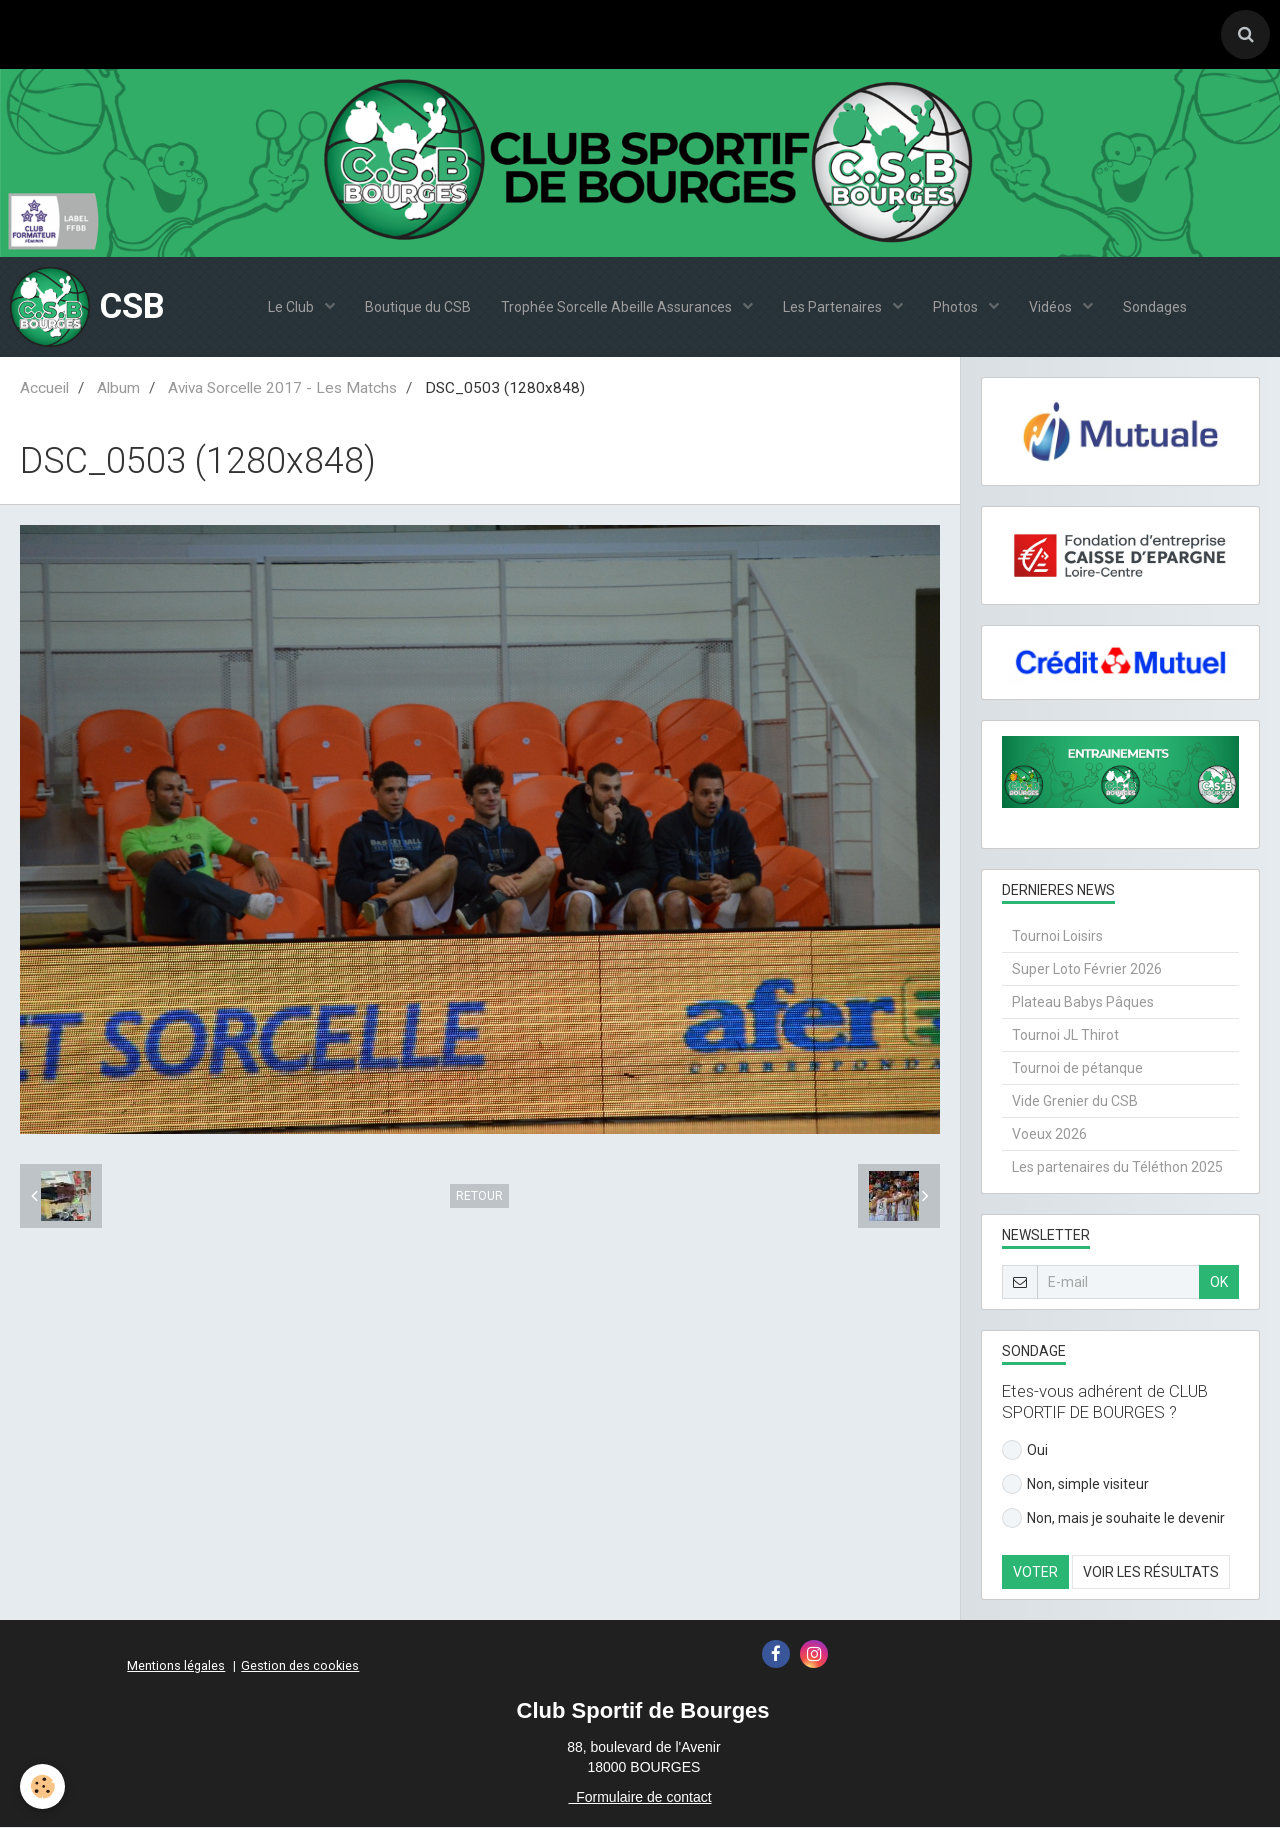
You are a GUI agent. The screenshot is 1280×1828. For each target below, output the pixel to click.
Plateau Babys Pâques (1083, 1003)
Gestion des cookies (300, 1666)
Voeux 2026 (1049, 1135)
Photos (957, 308)
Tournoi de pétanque (1077, 1069)
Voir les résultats (1151, 1573)
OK (1219, 1283)
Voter (1035, 1573)
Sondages (1155, 308)
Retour (479, 1197)
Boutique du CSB (418, 308)
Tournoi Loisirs (1057, 937)
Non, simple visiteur (1075, 1485)
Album (118, 389)
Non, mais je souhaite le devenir (1113, 1519)
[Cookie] (42, 1786)
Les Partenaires (834, 308)
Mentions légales (176, 1666)
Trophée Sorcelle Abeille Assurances (618, 308)
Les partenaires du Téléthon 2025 (1117, 1168)
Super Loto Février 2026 (1087, 970)
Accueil (44, 389)
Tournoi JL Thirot (1065, 1036)
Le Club (292, 308)
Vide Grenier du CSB (1075, 1102)
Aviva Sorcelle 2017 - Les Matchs (282, 389)
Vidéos (1052, 308)
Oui (1025, 1451)
